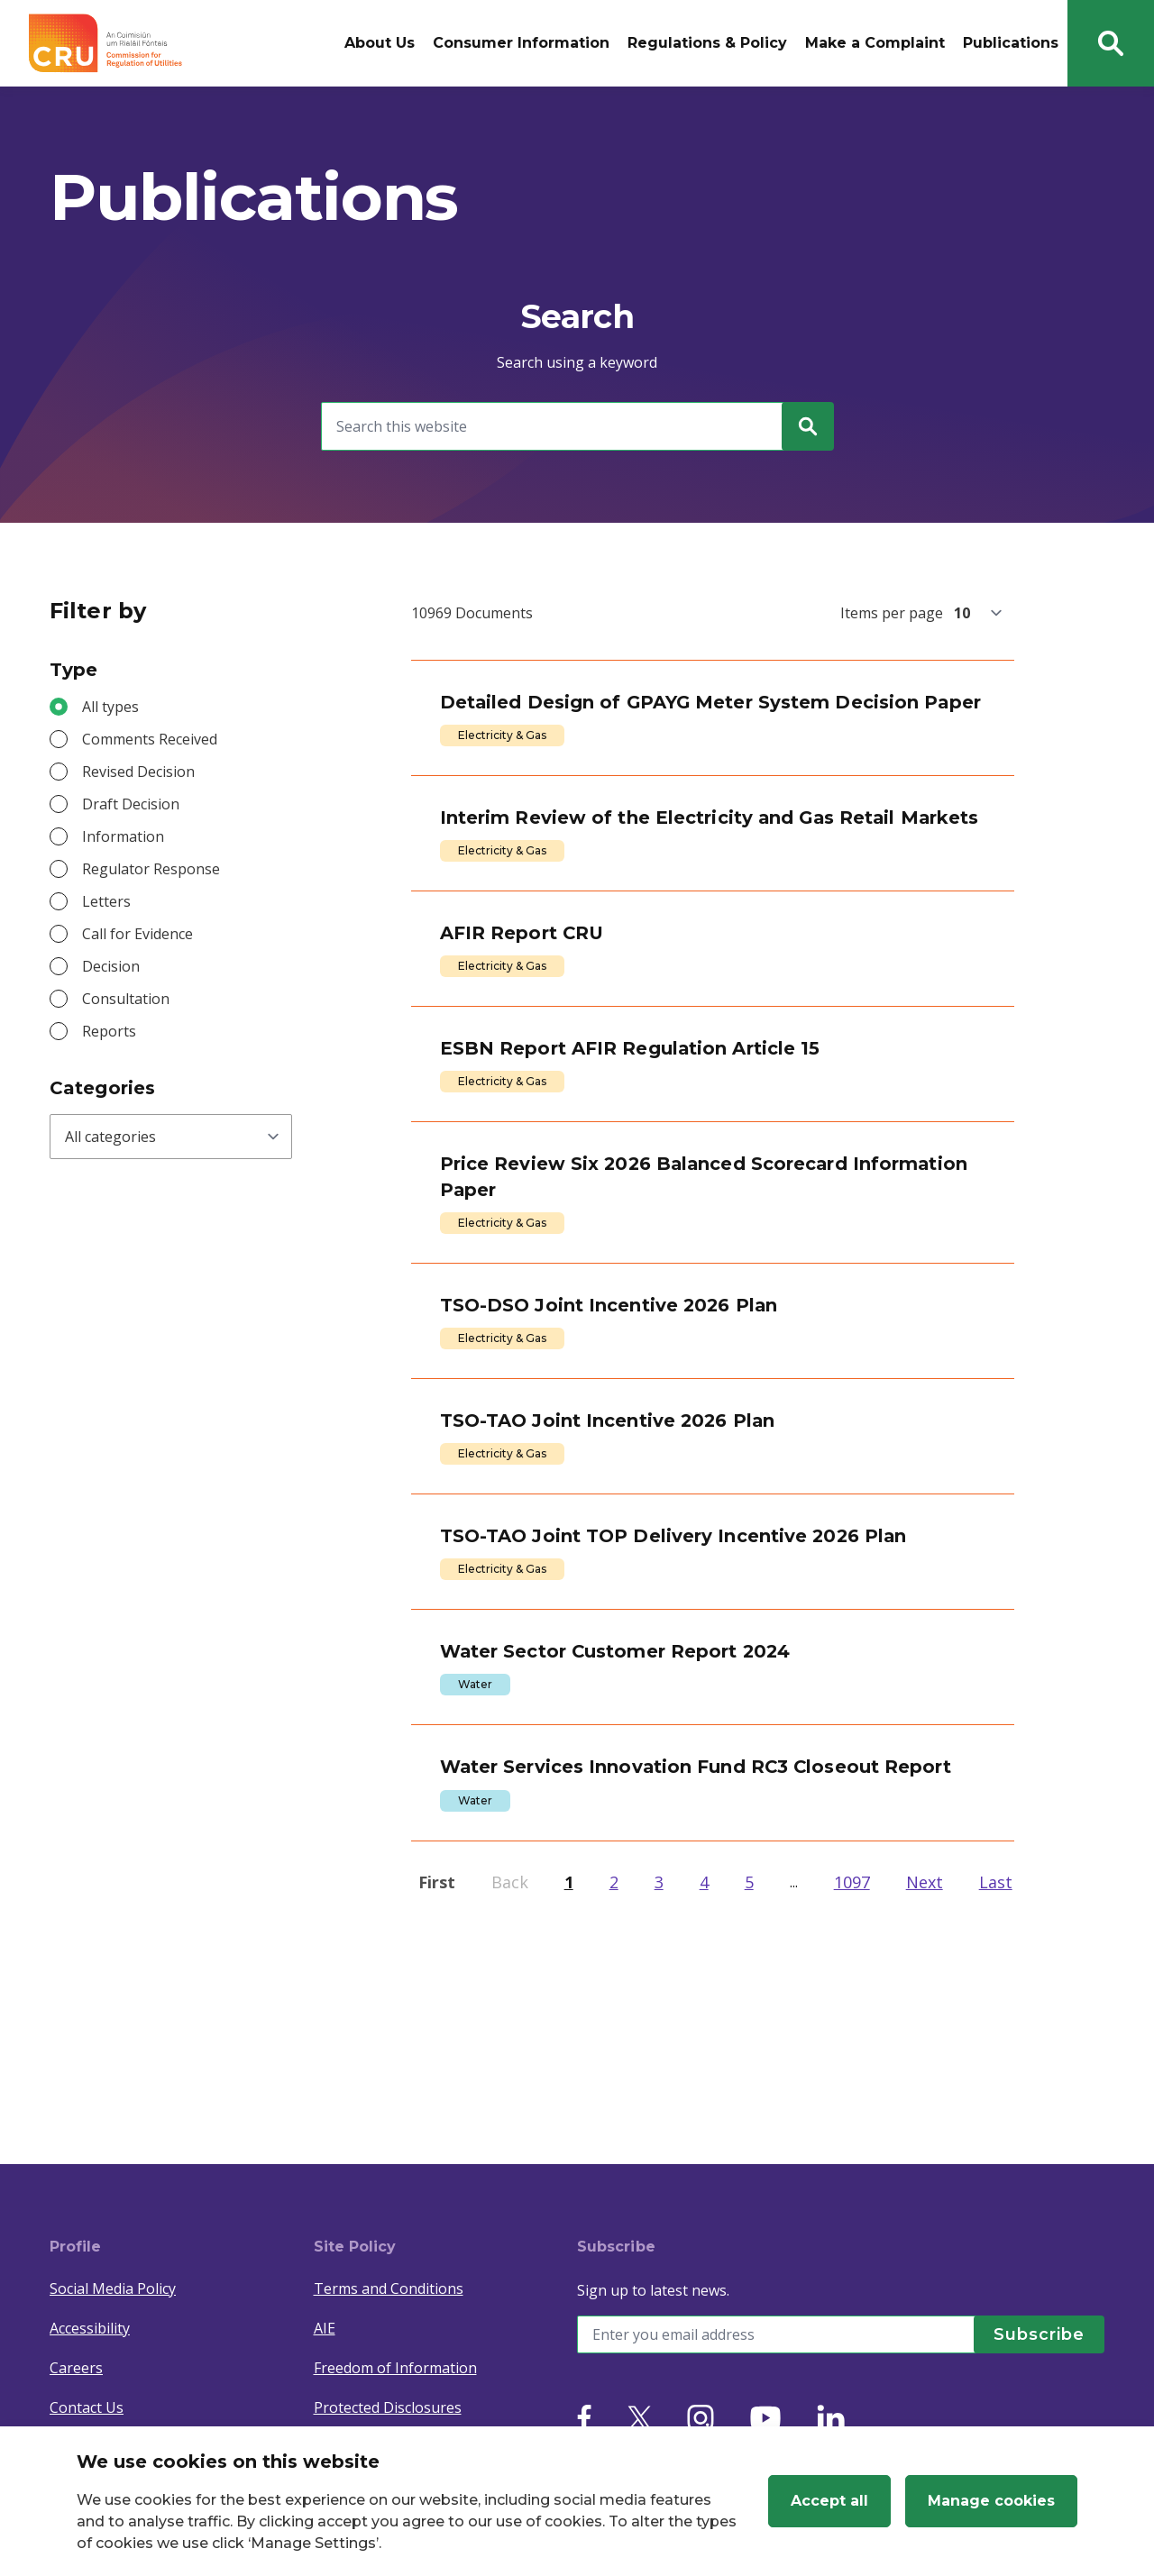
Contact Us (87, 2407)
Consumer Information (521, 42)
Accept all (829, 2500)
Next (924, 2080)
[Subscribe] (1032, 2334)
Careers (76, 2368)
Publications (1010, 42)
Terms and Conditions (388, 2288)
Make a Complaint (875, 42)
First (436, 2080)
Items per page (891, 613)
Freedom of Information (395, 2368)
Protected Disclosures (388, 2407)
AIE (324, 2328)
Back (509, 2080)
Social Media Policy (113, 2288)
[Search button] (1110, 43)
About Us (379, 42)
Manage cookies (991, 2500)
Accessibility (90, 2328)
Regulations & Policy (707, 42)
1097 (852, 2080)
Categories (102, 1088)
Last (995, 2080)
